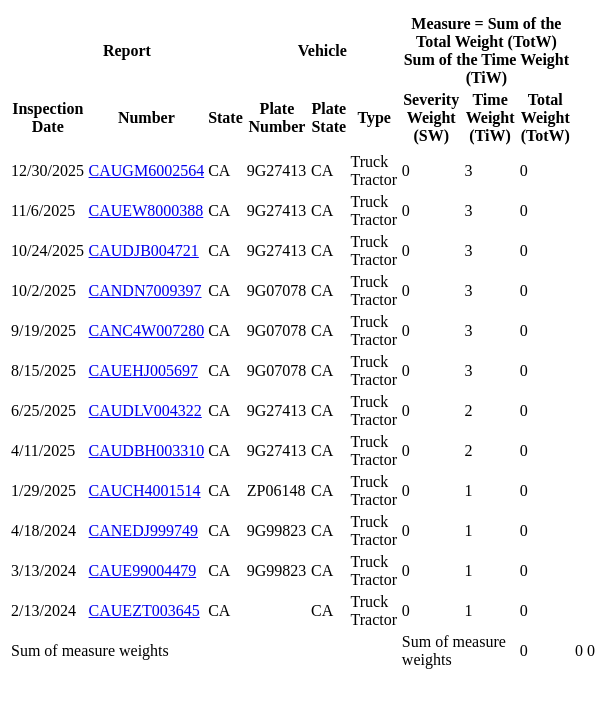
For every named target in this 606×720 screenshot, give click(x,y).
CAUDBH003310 (147, 450)
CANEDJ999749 (143, 530)
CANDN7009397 (145, 290)
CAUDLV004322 (145, 410)
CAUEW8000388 (146, 210)
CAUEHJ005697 (143, 370)
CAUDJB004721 (144, 250)
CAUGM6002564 (147, 170)
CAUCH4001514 (145, 490)
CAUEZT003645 (144, 610)
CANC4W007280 (147, 330)
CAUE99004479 (143, 570)
